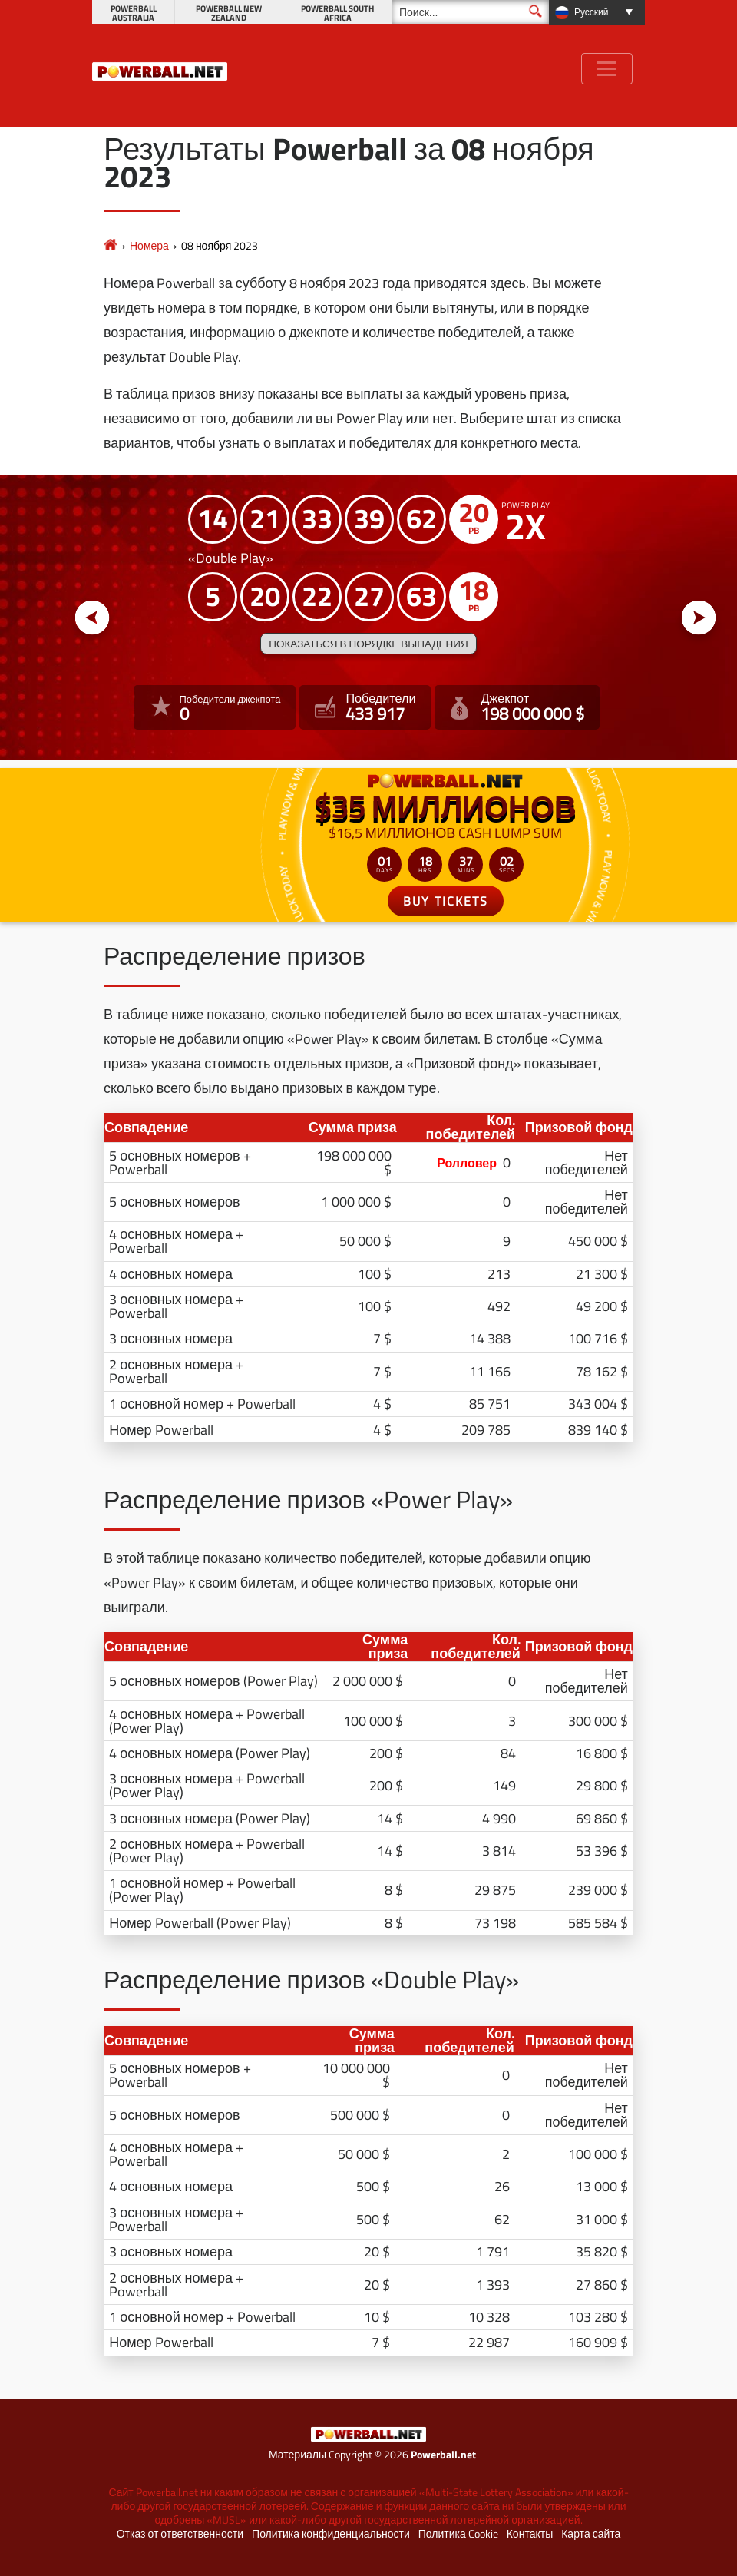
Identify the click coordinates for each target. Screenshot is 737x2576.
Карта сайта (590, 2534)
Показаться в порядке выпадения (368, 643)
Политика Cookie (458, 2534)
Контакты (530, 2534)
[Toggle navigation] (607, 68)
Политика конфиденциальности (331, 2534)
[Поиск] (470, 12)
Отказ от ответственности (180, 2534)
